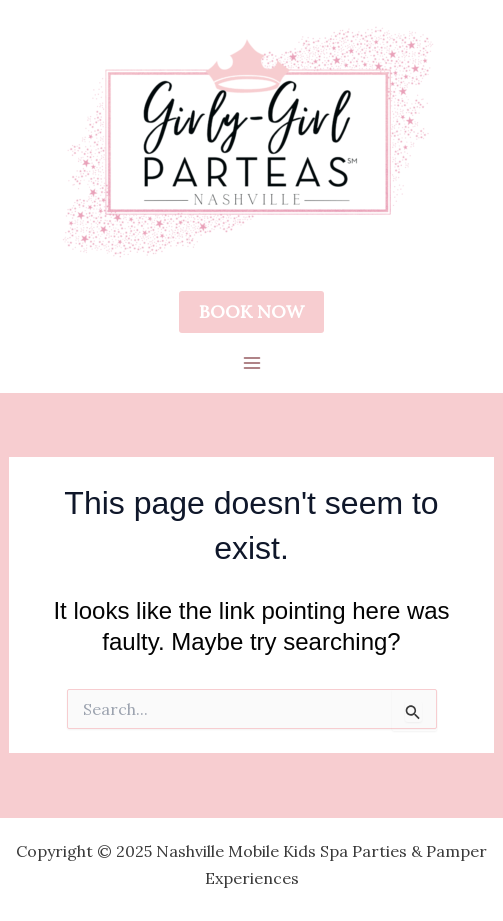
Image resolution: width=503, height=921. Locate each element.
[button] (251, 312)
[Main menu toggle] (252, 363)
